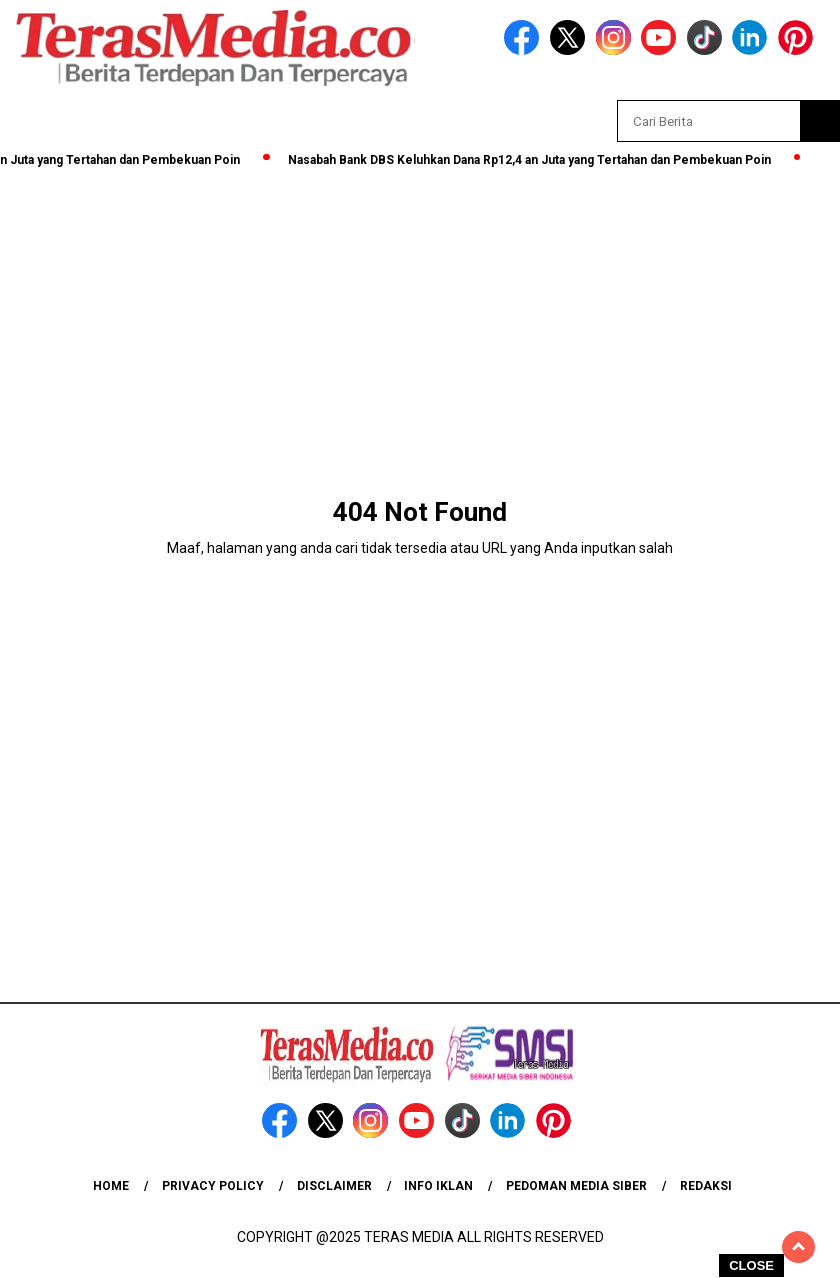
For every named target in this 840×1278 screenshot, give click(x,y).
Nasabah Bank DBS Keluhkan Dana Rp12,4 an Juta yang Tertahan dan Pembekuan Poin (540, 160)
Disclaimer (334, 1186)
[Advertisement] (420, 322)
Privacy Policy (213, 1186)
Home (111, 1186)
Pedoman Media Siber (576, 1186)
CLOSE (751, 1265)
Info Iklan (438, 1186)
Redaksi (706, 1186)
